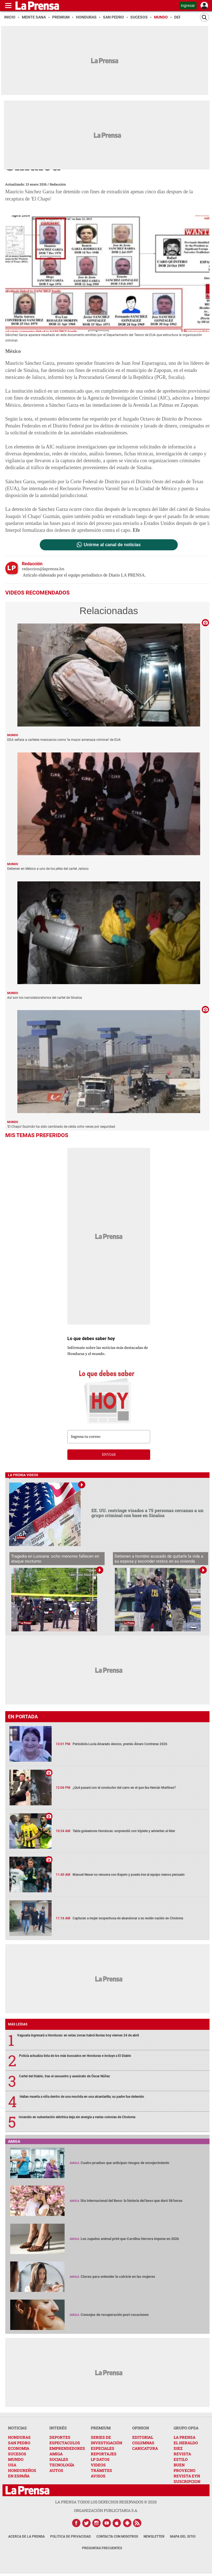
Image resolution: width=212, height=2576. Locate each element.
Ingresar (188, 5)
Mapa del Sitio (182, 2536)
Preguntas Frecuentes (102, 2548)
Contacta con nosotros (117, 2536)
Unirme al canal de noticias (112, 545)
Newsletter (154, 2536)
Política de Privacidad (70, 2536)
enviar (109, 1454)
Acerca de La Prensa (26, 2536)
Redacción (58, 184)
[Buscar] (204, 17)
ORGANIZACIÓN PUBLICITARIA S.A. (106, 2510)
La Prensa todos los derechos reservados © (106, 2501)
